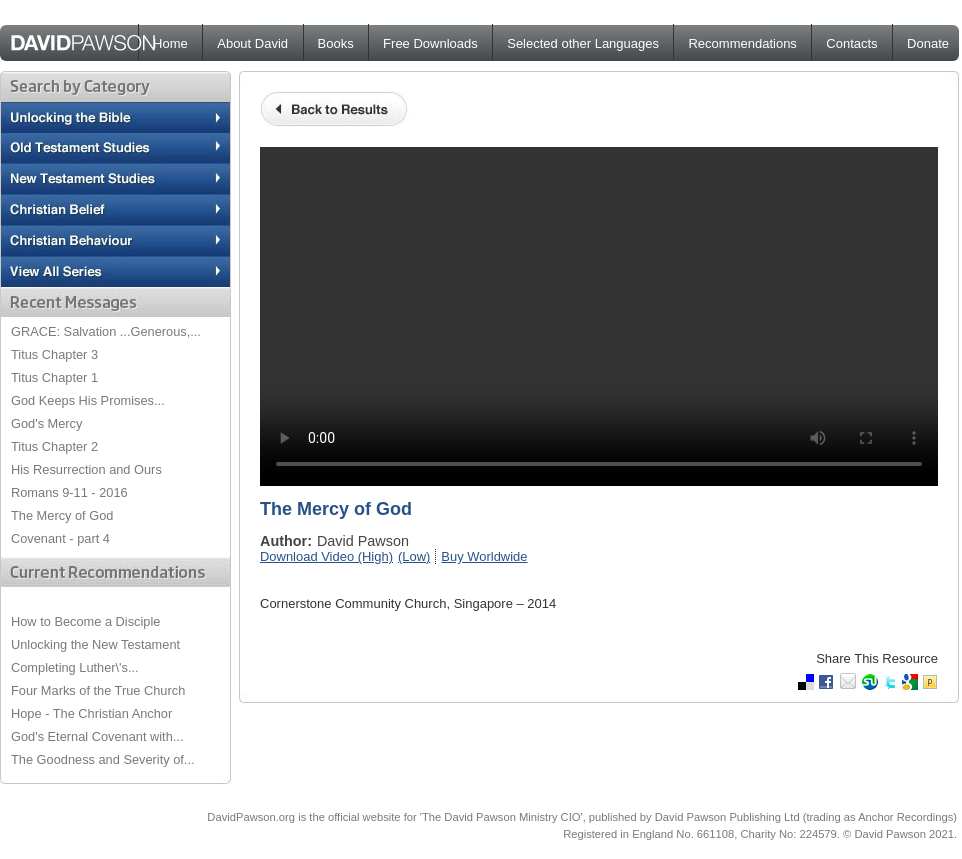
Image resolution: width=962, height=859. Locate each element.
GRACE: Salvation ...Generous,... (106, 331)
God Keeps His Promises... (88, 400)
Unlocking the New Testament (95, 644)
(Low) (414, 556)
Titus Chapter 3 (54, 354)
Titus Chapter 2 (54, 446)
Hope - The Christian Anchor (91, 713)
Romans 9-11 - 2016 (69, 492)
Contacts (851, 43)
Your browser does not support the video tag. (599, 316)
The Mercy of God (62, 515)
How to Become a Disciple (85, 621)
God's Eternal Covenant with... (97, 736)
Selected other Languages (583, 43)
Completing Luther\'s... (75, 667)
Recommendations (742, 43)
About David (252, 43)
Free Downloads (430, 43)
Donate (928, 43)
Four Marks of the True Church (98, 690)
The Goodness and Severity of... (103, 759)
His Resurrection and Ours (86, 469)
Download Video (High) (326, 556)
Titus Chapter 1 (54, 377)
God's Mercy (46, 423)
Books (336, 43)
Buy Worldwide (484, 556)
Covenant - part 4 (60, 538)
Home (170, 43)
